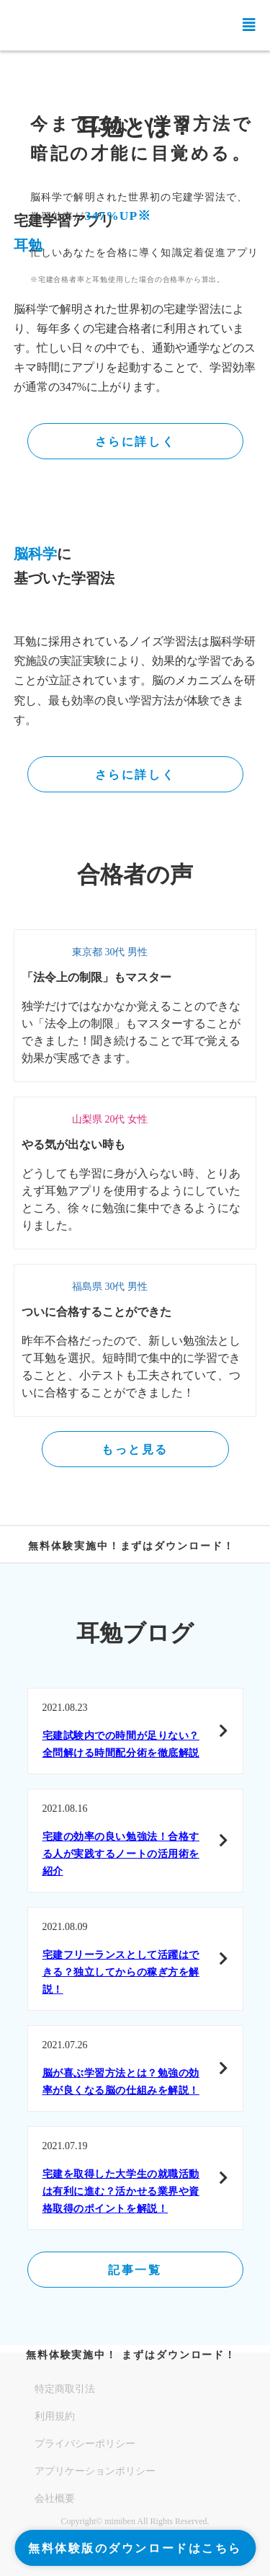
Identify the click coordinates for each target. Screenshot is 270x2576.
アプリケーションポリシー (95, 2471)
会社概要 (55, 2498)
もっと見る (135, 1449)
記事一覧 (134, 2270)
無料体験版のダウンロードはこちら (135, 2548)
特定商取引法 (65, 2389)
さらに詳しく (135, 441)
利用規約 (55, 2416)
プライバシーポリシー (85, 2443)
